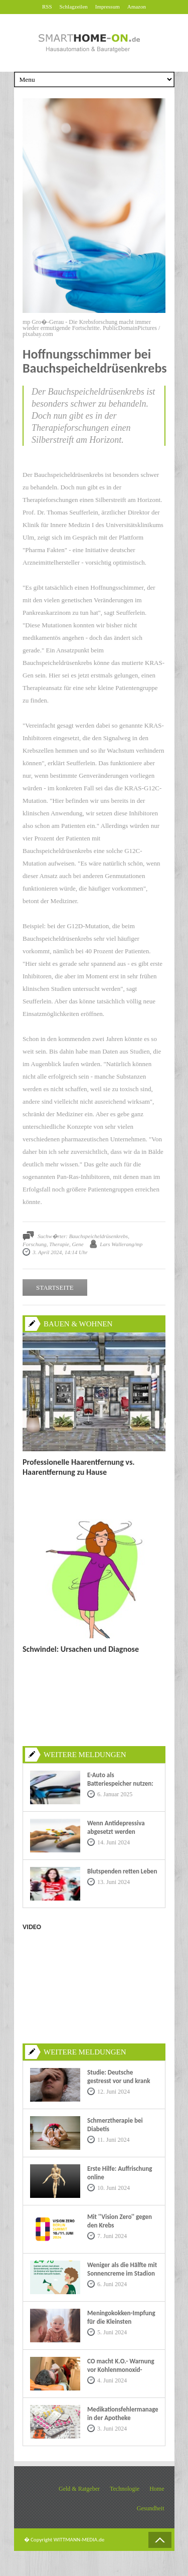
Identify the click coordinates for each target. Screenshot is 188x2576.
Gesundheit (150, 2508)
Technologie (124, 2488)
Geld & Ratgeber (79, 2488)
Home (156, 2488)
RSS (47, 7)
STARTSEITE (55, 1287)
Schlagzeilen (74, 7)
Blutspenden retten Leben (122, 1871)
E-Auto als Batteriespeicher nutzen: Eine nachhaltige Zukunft (120, 1783)
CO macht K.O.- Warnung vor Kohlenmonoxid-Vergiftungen (120, 2369)
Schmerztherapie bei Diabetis (115, 2125)
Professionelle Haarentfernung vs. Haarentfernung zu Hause (79, 1467)
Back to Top (159, 2540)
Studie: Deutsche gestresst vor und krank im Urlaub (118, 2081)
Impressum (107, 7)
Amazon (136, 7)
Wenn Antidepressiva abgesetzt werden (116, 1827)
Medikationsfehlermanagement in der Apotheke (122, 2414)
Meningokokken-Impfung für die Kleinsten (121, 2317)
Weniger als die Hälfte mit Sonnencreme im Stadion (122, 2269)
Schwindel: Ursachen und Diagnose (81, 1649)
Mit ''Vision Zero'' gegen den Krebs (119, 2221)
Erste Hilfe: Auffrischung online (119, 2173)
